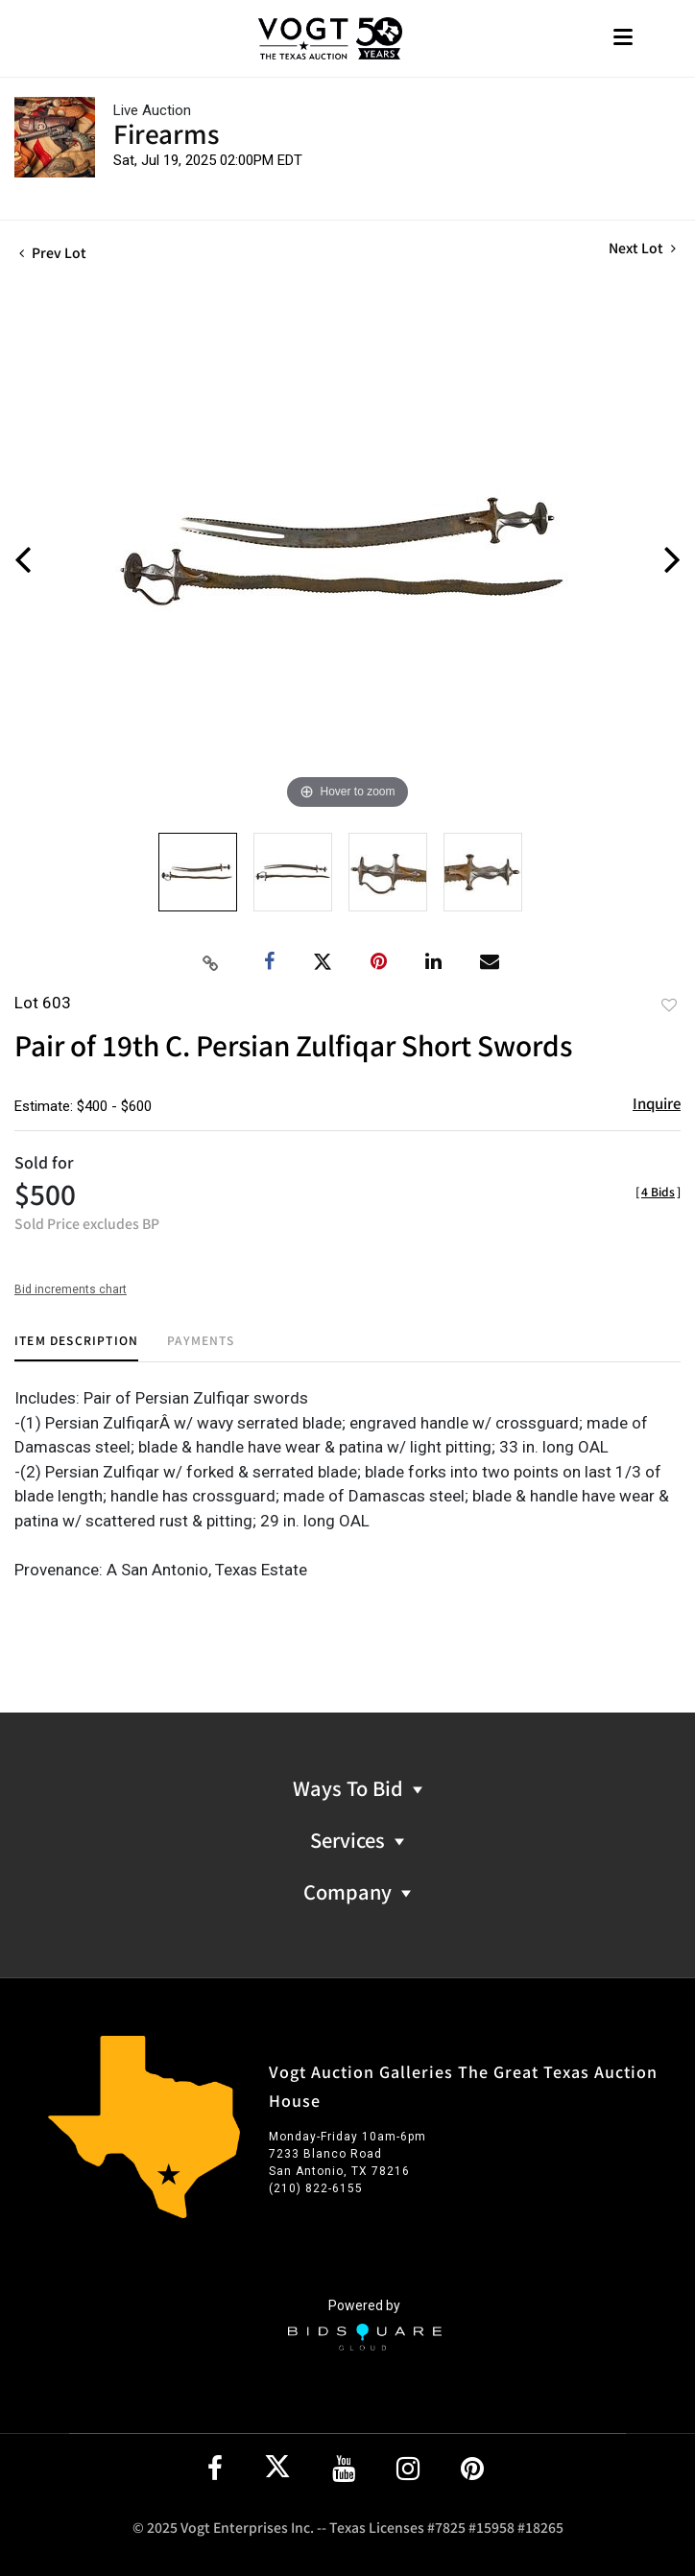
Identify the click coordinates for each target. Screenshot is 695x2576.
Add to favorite (669, 1004)
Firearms (166, 133)
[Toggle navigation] (623, 39)
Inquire (657, 1103)
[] (658, 1191)
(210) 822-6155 (316, 2188)
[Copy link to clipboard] (211, 962)
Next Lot (642, 248)
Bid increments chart (70, 1289)
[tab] (76, 1347)
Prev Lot (52, 252)
